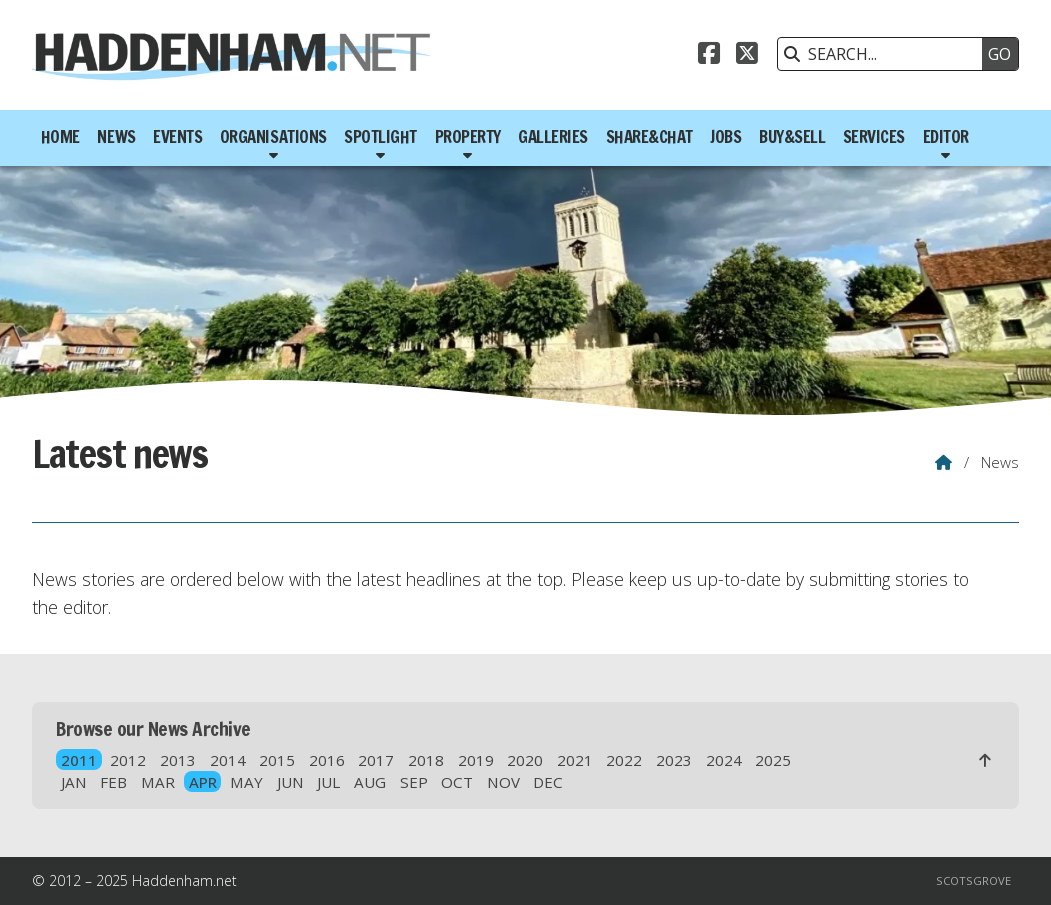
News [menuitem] (116, 137)
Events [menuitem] (177, 137)
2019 (476, 760)
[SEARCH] (885, 54)
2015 (277, 760)
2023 (674, 760)
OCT (457, 782)
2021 (575, 760)
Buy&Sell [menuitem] (792, 137)
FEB (113, 782)
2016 (327, 760)
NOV (503, 782)
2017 (376, 760)
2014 (228, 760)
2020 (525, 760)
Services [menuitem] (874, 137)
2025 (773, 760)
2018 (426, 760)
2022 (624, 760)
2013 (178, 760)
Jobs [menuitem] (725, 137)
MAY (246, 782)
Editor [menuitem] (946, 137)
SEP (414, 782)
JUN (290, 782)
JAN (74, 782)
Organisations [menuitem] (273, 137)
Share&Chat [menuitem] (649, 137)
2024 (724, 760)
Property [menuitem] (468, 137)
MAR (158, 782)
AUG (370, 782)
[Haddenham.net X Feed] (747, 56)
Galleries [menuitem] (553, 137)
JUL (328, 782)
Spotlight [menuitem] (380, 137)
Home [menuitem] (60, 137)
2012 (128, 760)
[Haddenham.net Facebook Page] (709, 56)
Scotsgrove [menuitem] (973, 880)
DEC (548, 782)
